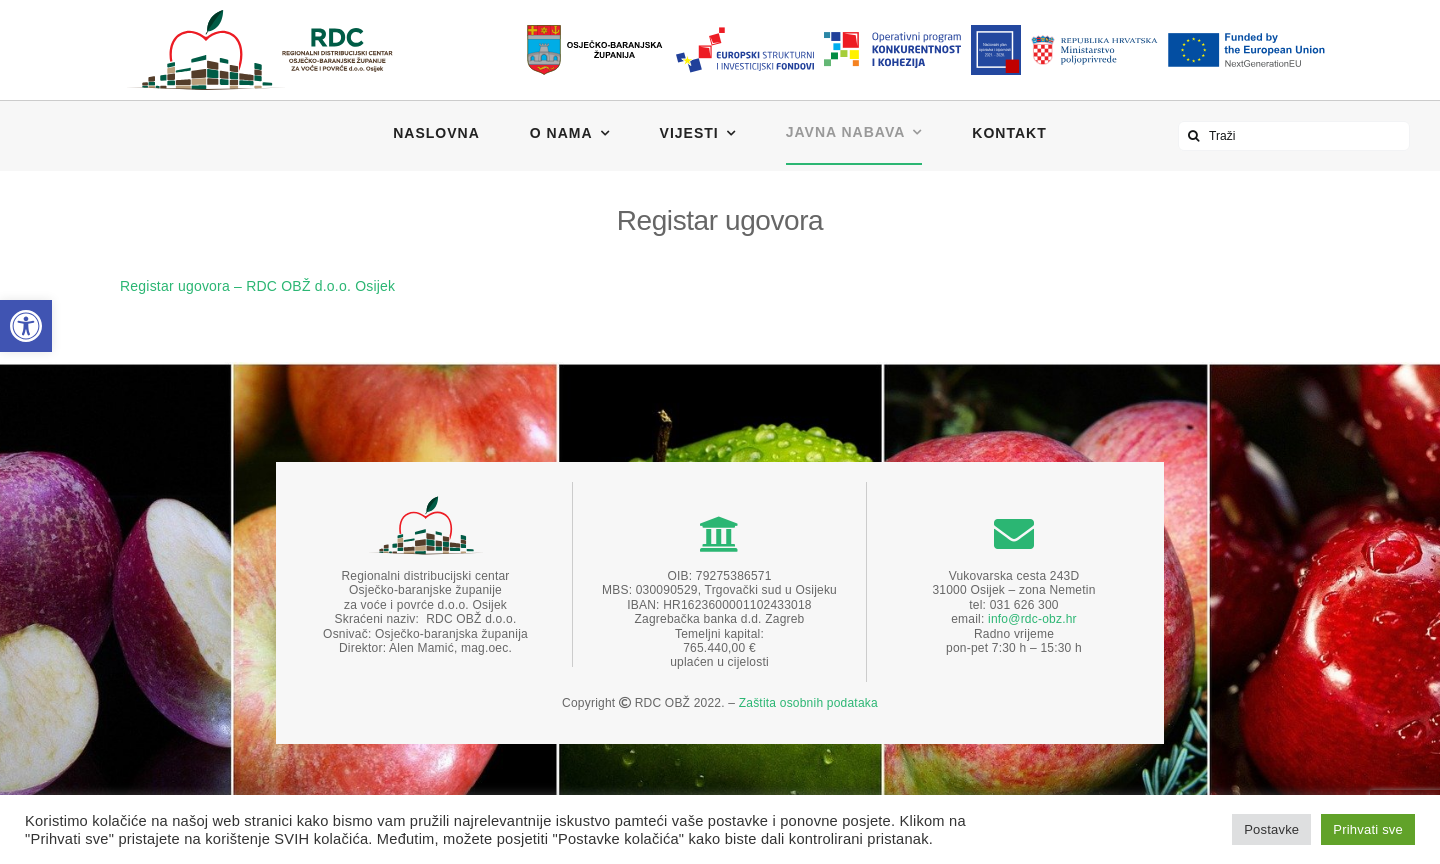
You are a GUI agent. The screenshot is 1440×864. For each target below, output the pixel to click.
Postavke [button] (1271, 829)
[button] (26, 326)
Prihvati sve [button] (1368, 829)
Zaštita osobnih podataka (808, 703)
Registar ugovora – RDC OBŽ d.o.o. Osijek (257, 286)
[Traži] (1294, 136)
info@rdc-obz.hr (1032, 619)
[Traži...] (1193, 136)
